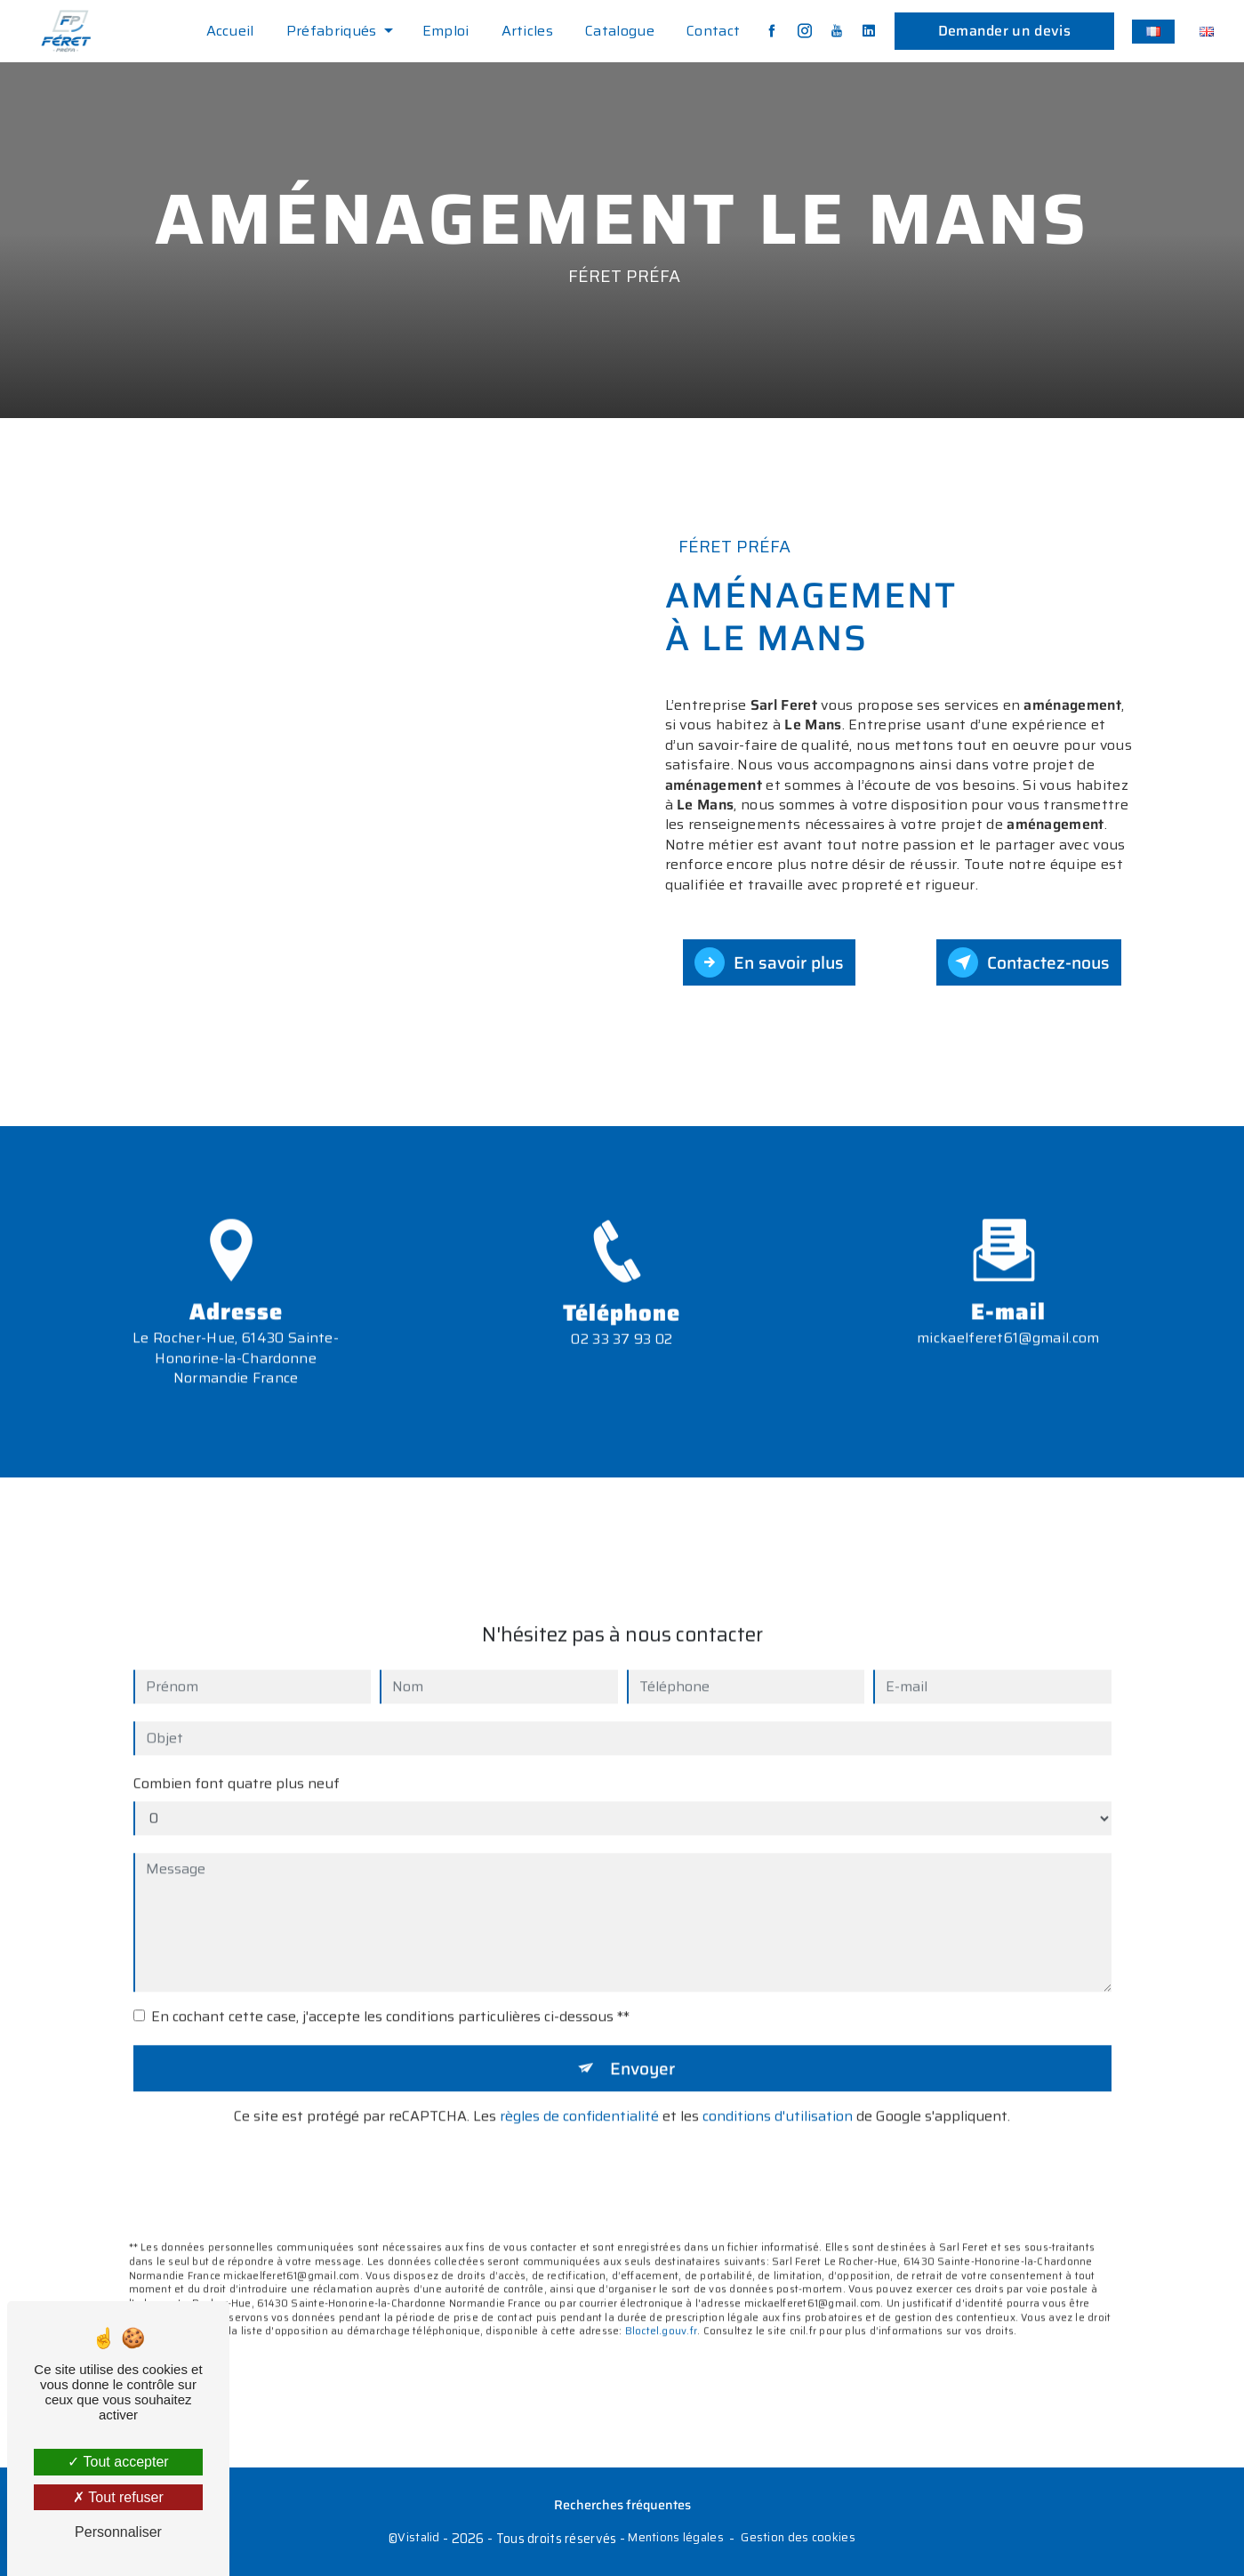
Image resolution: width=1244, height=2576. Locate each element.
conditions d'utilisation (777, 2091)
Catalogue (619, 31)
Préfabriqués (331, 31)
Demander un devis (1004, 31)
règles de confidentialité (579, 2091)
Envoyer (642, 2042)
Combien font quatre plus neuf (236, 1757)
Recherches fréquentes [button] (622, 2505)
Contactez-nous (1029, 962)
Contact (713, 31)
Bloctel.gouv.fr (661, 2306)
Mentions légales (676, 2538)
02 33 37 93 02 (621, 1365)
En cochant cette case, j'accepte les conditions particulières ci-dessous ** (390, 1990)
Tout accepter (118, 2461)
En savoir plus (769, 962)
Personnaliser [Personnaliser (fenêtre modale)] (118, 2532)
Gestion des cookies (798, 2538)
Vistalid (418, 2538)
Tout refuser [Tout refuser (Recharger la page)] (118, 2497)
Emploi (446, 31)
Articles (528, 31)
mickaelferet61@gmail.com (1008, 1312)
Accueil (230, 31)
